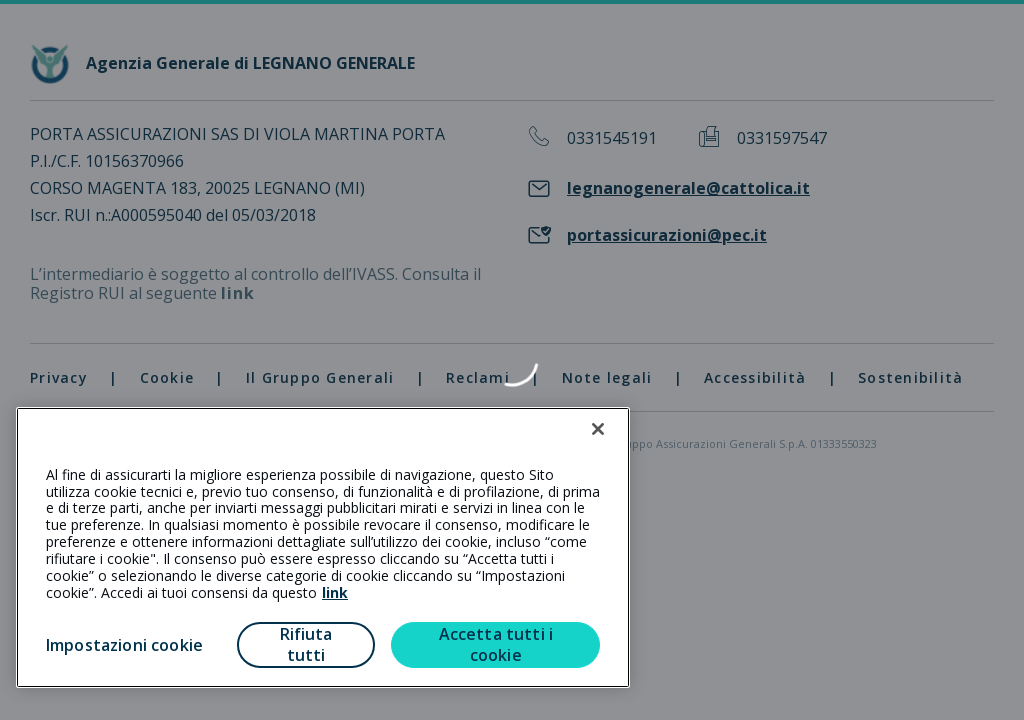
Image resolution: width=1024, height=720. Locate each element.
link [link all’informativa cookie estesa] (335, 592)
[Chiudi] (598, 429)
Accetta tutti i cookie (496, 644)
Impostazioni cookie (124, 645)
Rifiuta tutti (306, 644)
